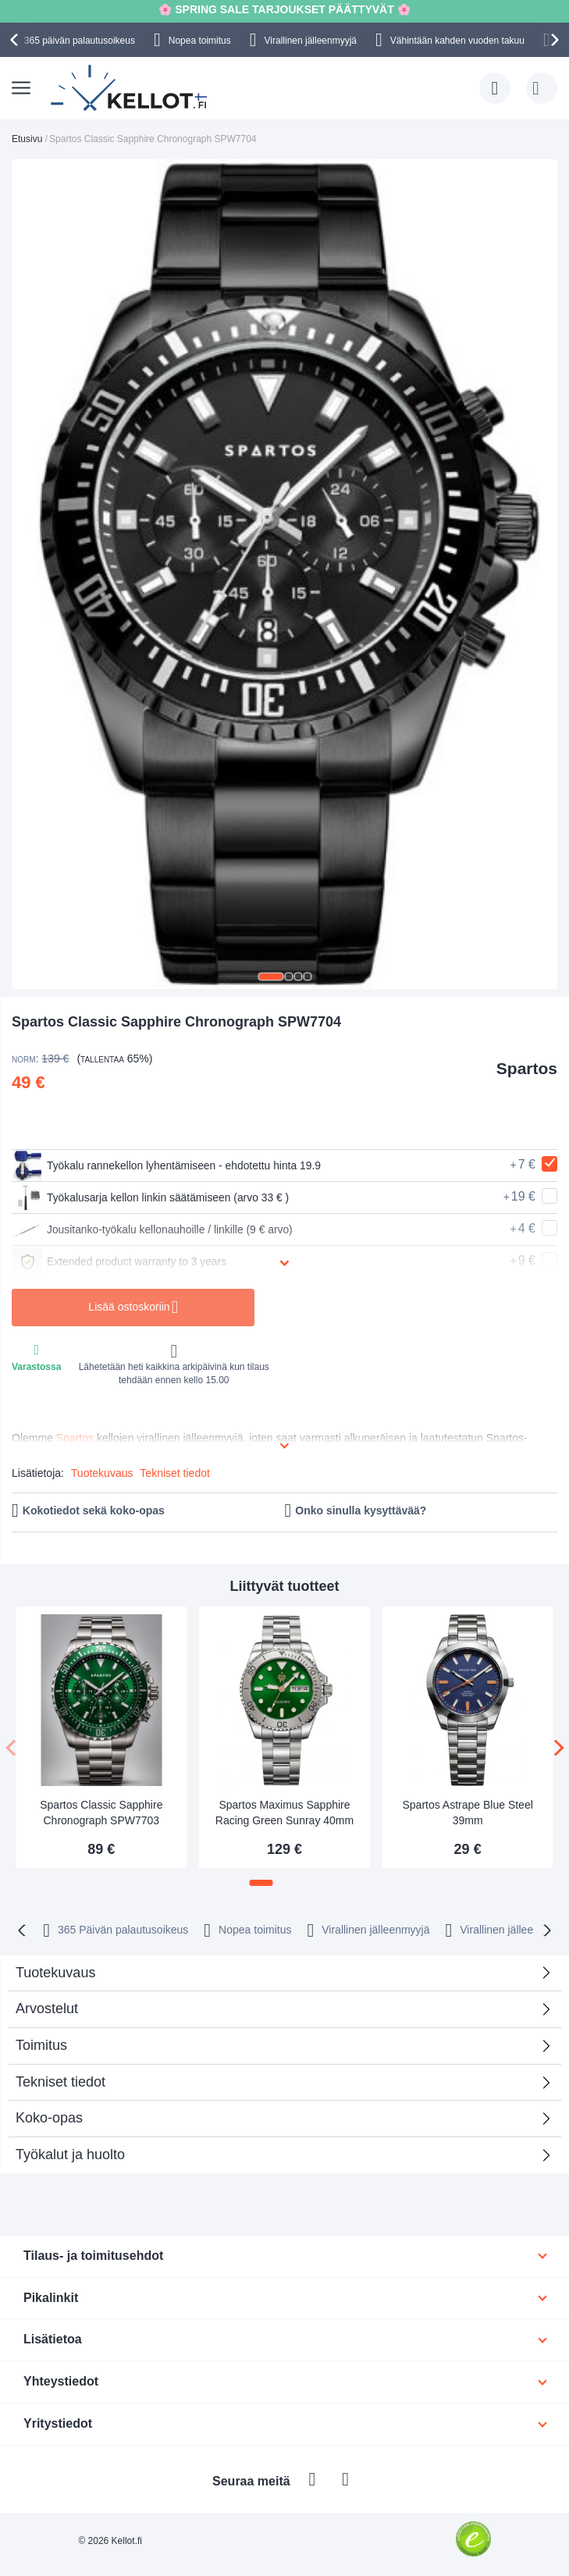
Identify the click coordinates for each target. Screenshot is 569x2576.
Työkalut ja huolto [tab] (70, 2154)
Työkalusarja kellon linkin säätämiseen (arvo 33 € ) (152, 1197)
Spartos (526, 1068)
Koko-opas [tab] (49, 2118)
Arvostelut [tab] (279, 2013)
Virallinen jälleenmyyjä (311, 40)
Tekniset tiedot (175, 1473)
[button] (271, 976)
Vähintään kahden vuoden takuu (457, 40)
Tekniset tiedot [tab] (60, 2082)
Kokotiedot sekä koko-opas (94, 1510)
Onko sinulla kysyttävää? (360, 1510)
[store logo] (130, 88)
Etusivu (27, 138)
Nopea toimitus (200, 40)
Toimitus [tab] (41, 2045)
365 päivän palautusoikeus (79, 40)
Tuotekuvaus (102, 1473)
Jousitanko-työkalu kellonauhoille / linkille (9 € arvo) (153, 1229)
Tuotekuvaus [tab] (55, 1972)
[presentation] (16, 39)
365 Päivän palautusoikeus (123, 1929)
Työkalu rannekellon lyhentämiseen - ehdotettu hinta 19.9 (168, 1165)
